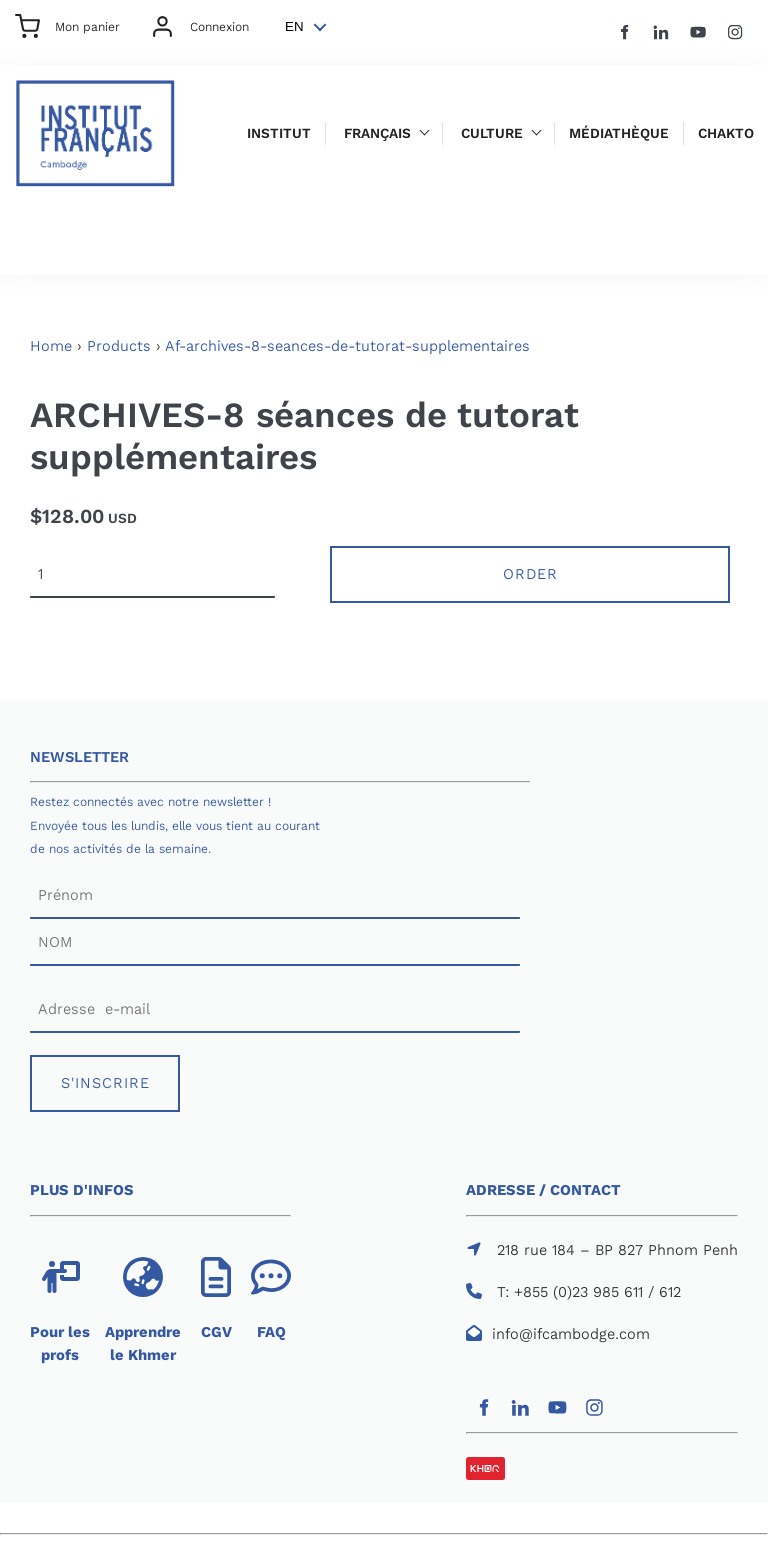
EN (294, 26)
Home (51, 346)
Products (119, 346)
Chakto (726, 133)
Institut (279, 133)
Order (530, 574)
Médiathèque (619, 133)
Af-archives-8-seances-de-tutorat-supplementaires (347, 346)
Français (377, 133)
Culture (492, 133)
